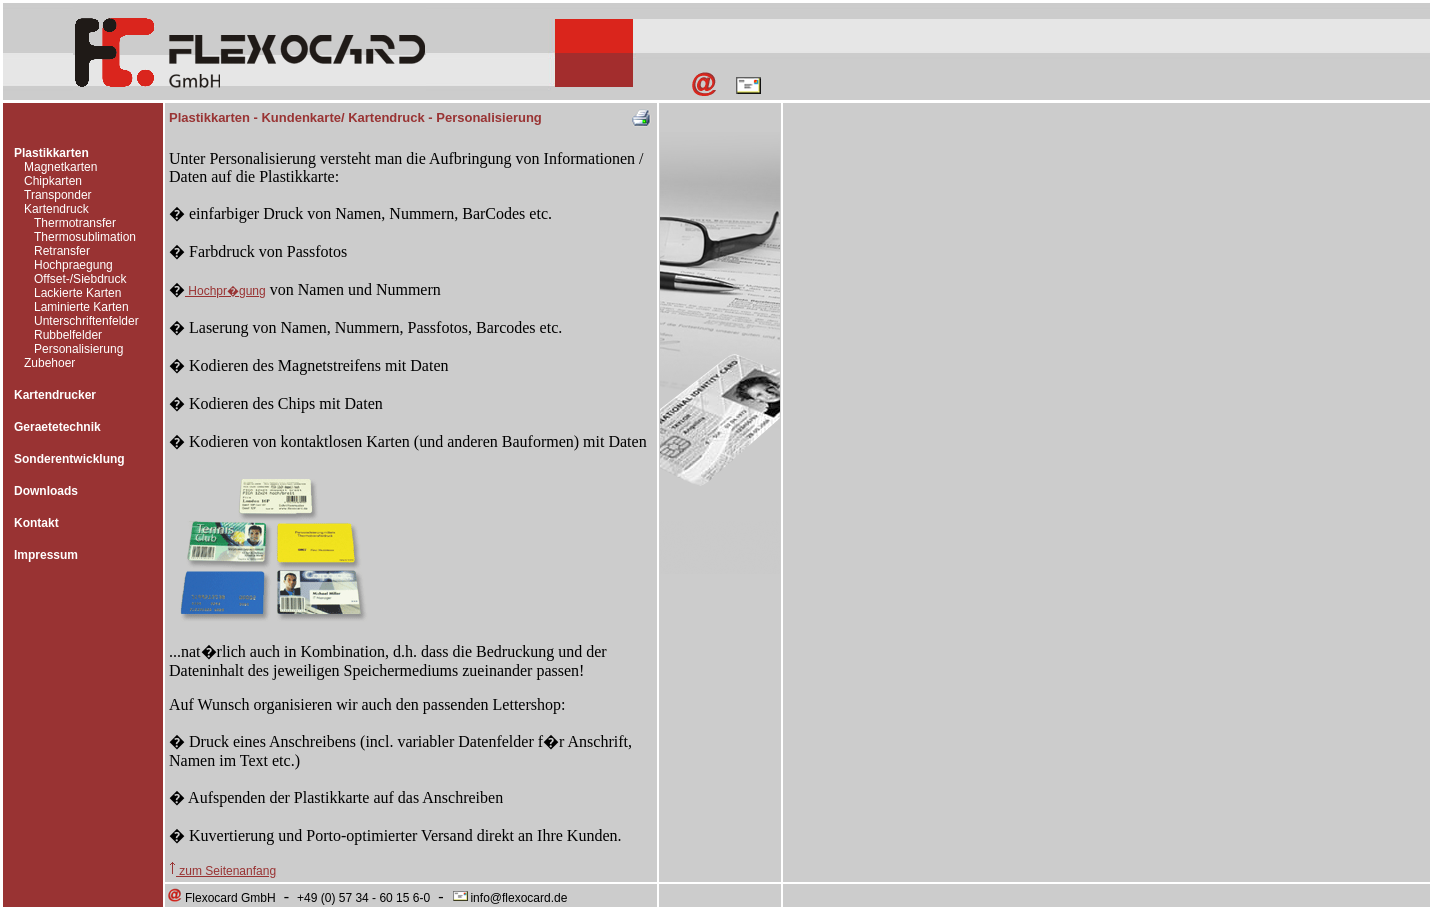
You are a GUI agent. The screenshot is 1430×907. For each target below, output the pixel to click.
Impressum (46, 555)
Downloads (46, 491)
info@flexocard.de (509, 898)
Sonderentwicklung (69, 459)
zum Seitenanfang (222, 871)
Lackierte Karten (77, 293)
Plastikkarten (51, 153)
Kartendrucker (55, 395)
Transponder (58, 195)
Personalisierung (78, 349)
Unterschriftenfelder (86, 321)
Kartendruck (56, 209)
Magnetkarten (60, 167)
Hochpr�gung (225, 291)
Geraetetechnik (57, 427)
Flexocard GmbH (221, 898)
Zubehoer (49, 363)
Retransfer (62, 251)
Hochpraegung (73, 265)
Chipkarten (53, 181)
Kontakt (36, 523)
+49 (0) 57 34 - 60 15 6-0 (363, 898)
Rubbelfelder (68, 335)
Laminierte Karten (81, 307)
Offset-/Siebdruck (80, 279)
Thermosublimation (85, 237)
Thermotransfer (75, 223)
